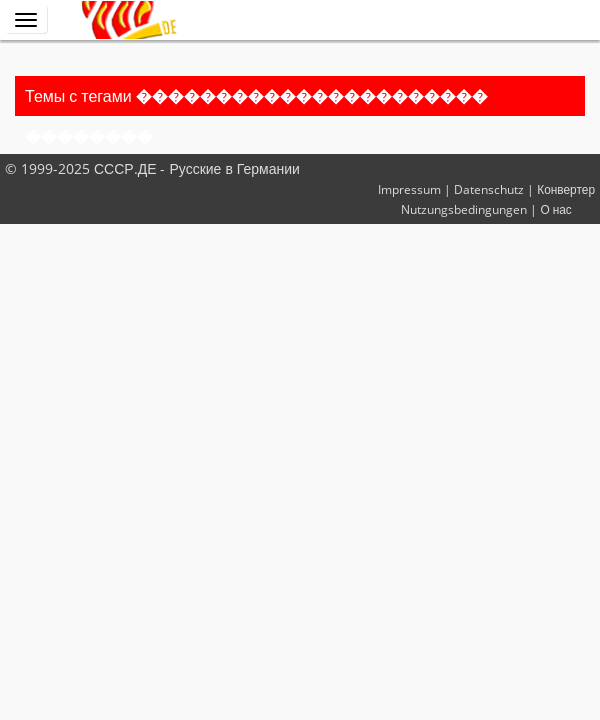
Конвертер (566, 189)
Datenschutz (489, 189)
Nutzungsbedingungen (464, 209)
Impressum (409, 189)
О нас (555, 209)
